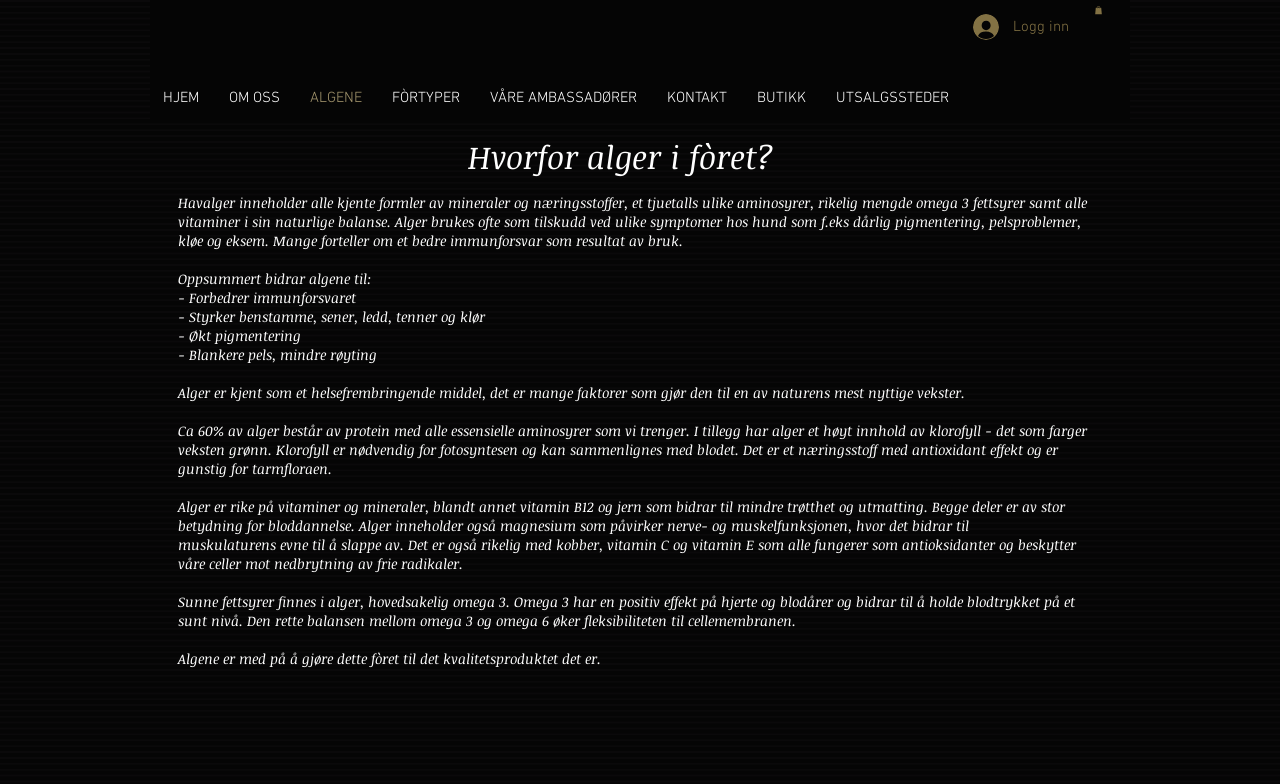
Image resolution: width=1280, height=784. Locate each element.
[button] (1098, 10)
